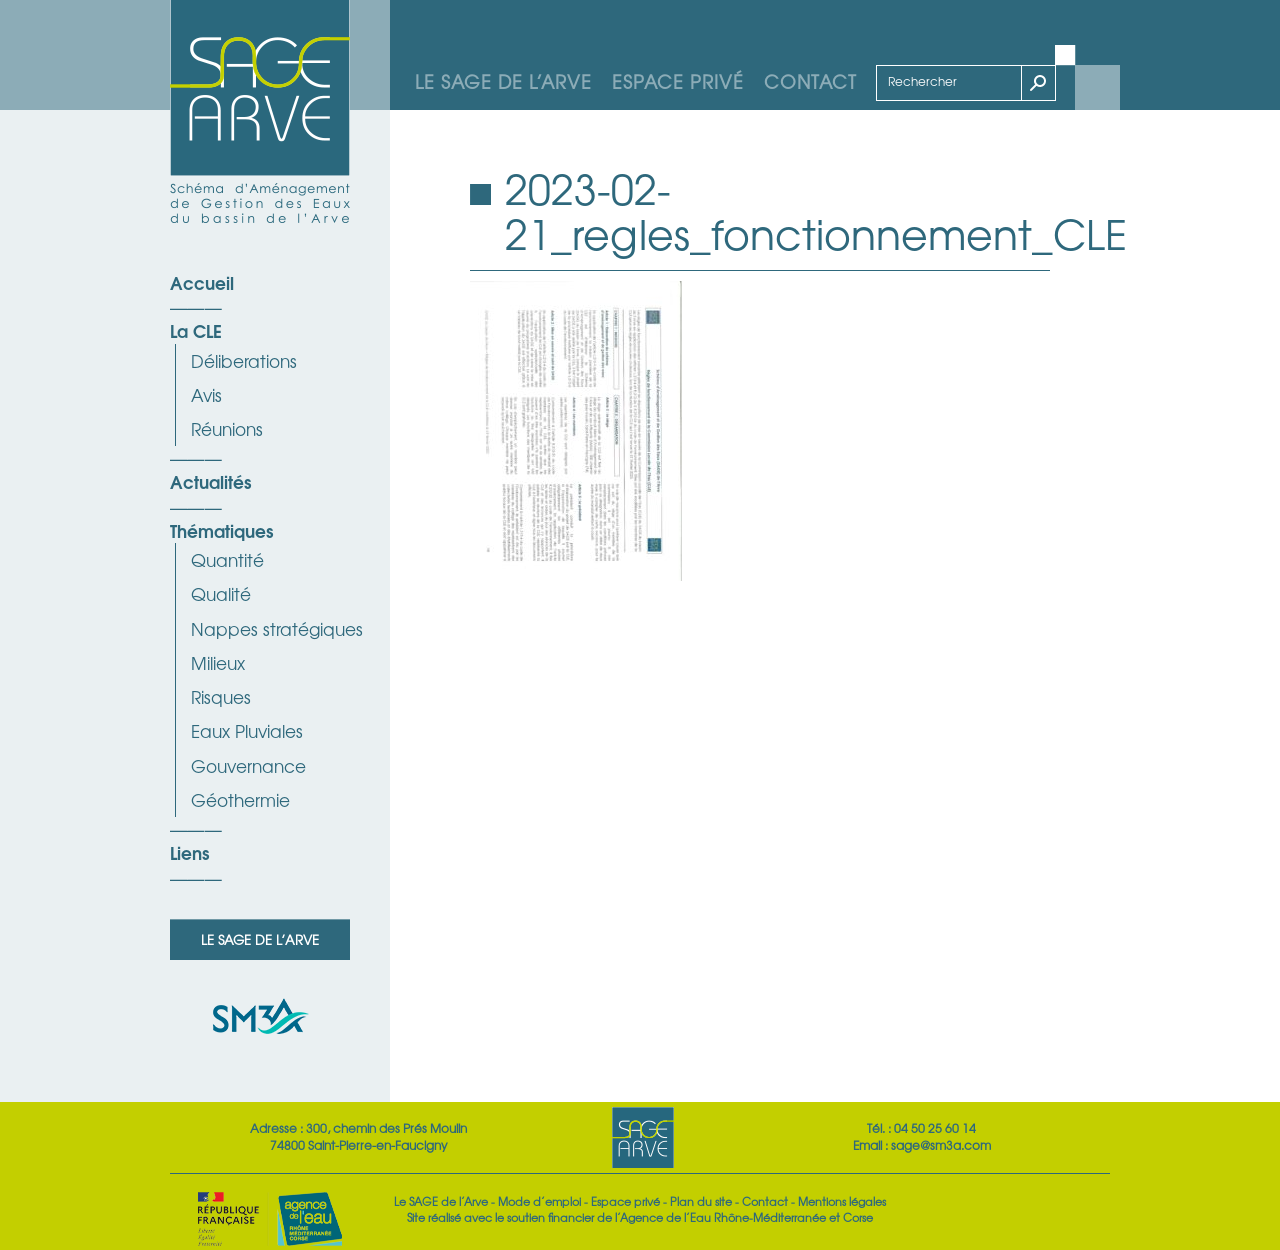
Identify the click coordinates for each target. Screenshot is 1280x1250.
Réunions (227, 428)
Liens (189, 852)
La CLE (196, 330)
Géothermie (240, 799)
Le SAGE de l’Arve (503, 81)
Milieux (218, 662)
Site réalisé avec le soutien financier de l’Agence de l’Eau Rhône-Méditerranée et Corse (640, 1217)
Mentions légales (842, 1201)
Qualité (221, 593)
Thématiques (221, 530)
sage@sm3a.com (941, 1145)
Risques (221, 696)
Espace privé (678, 81)
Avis (206, 394)
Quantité (227, 559)
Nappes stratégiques (277, 628)
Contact (810, 81)
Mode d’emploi (539, 1201)
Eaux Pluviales (247, 730)
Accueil (202, 282)
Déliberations (244, 360)
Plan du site (701, 1201)
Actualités (210, 481)
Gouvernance (248, 765)
